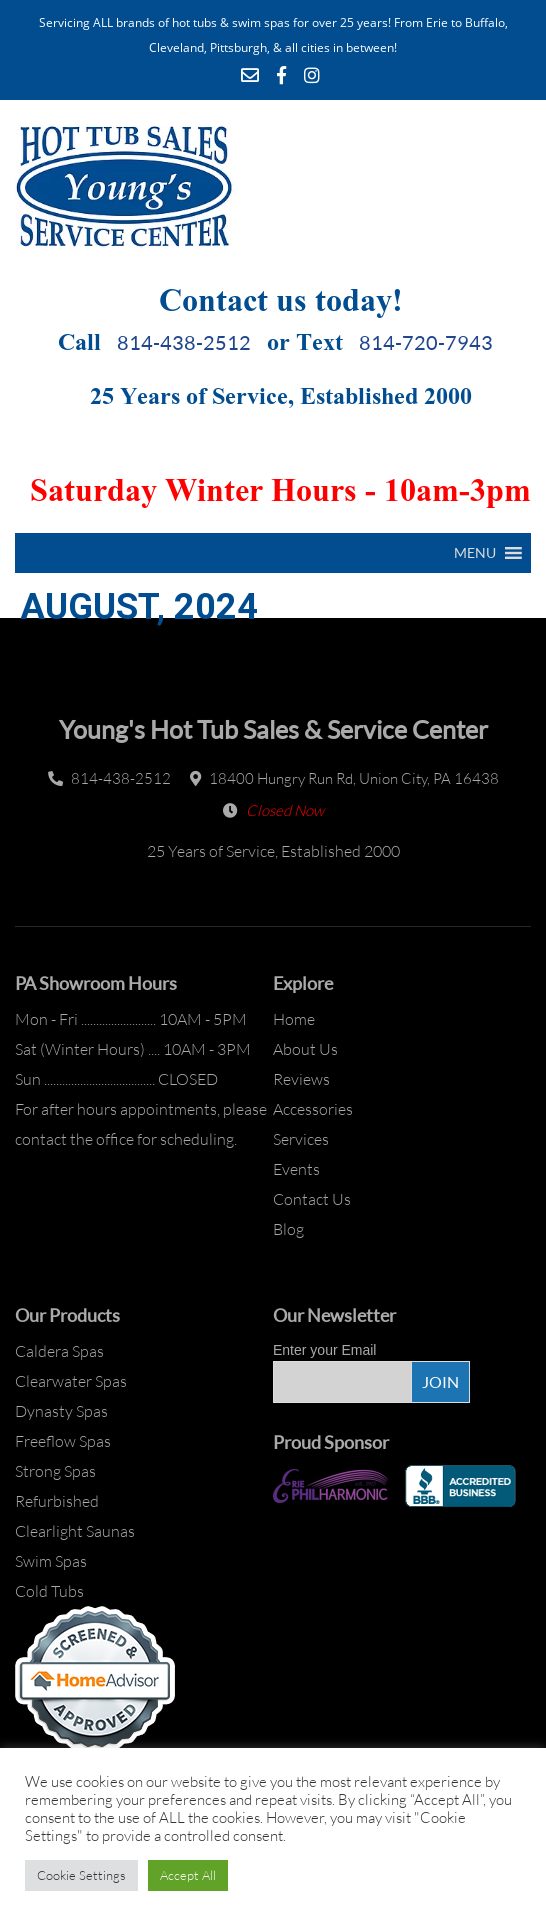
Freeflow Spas (63, 1441)
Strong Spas (55, 1471)
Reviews (301, 1079)
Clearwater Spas (71, 1381)
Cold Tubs (49, 1591)
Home (294, 1019)
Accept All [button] (188, 1875)
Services (301, 1139)
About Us (305, 1049)
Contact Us (312, 1199)
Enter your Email (324, 1350)
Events (296, 1169)
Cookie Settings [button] (81, 1875)
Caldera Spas (59, 1351)
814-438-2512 (121, 778)
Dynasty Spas (61, 1411)
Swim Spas (51, 1561)
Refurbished (57, 1501)
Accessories (313, 1109)
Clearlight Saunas (75, 1531)
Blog (288, 1229)
